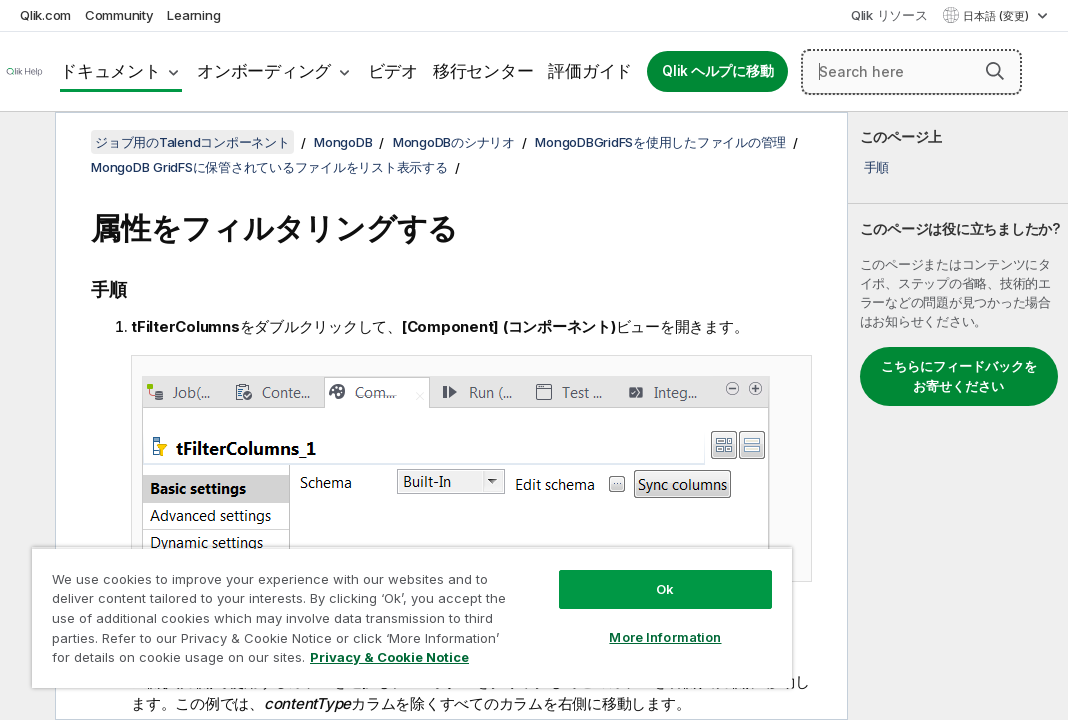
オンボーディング (264, 71)
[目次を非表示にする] (25, 143)
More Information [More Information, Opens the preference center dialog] (546, 602)
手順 (877, 167)
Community (119, 15)
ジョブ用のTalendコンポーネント (192, 142)
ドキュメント (110, 71)
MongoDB (343, 142)
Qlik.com (45, 15)
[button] (995, 71)
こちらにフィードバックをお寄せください (959, 376)
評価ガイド (590, 71)
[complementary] (958, 416)
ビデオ (393, 71)
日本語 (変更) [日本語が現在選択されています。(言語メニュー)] (997, 16)
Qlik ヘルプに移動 (717, 71)
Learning (193, 15)
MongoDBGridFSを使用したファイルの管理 (660, 142)
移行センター (483, 71)
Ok (546, 554)
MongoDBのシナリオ (454, 142)
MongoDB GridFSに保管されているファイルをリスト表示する (269, 167)
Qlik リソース (889, 15)
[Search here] (911, 72)
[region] (341, 600)
